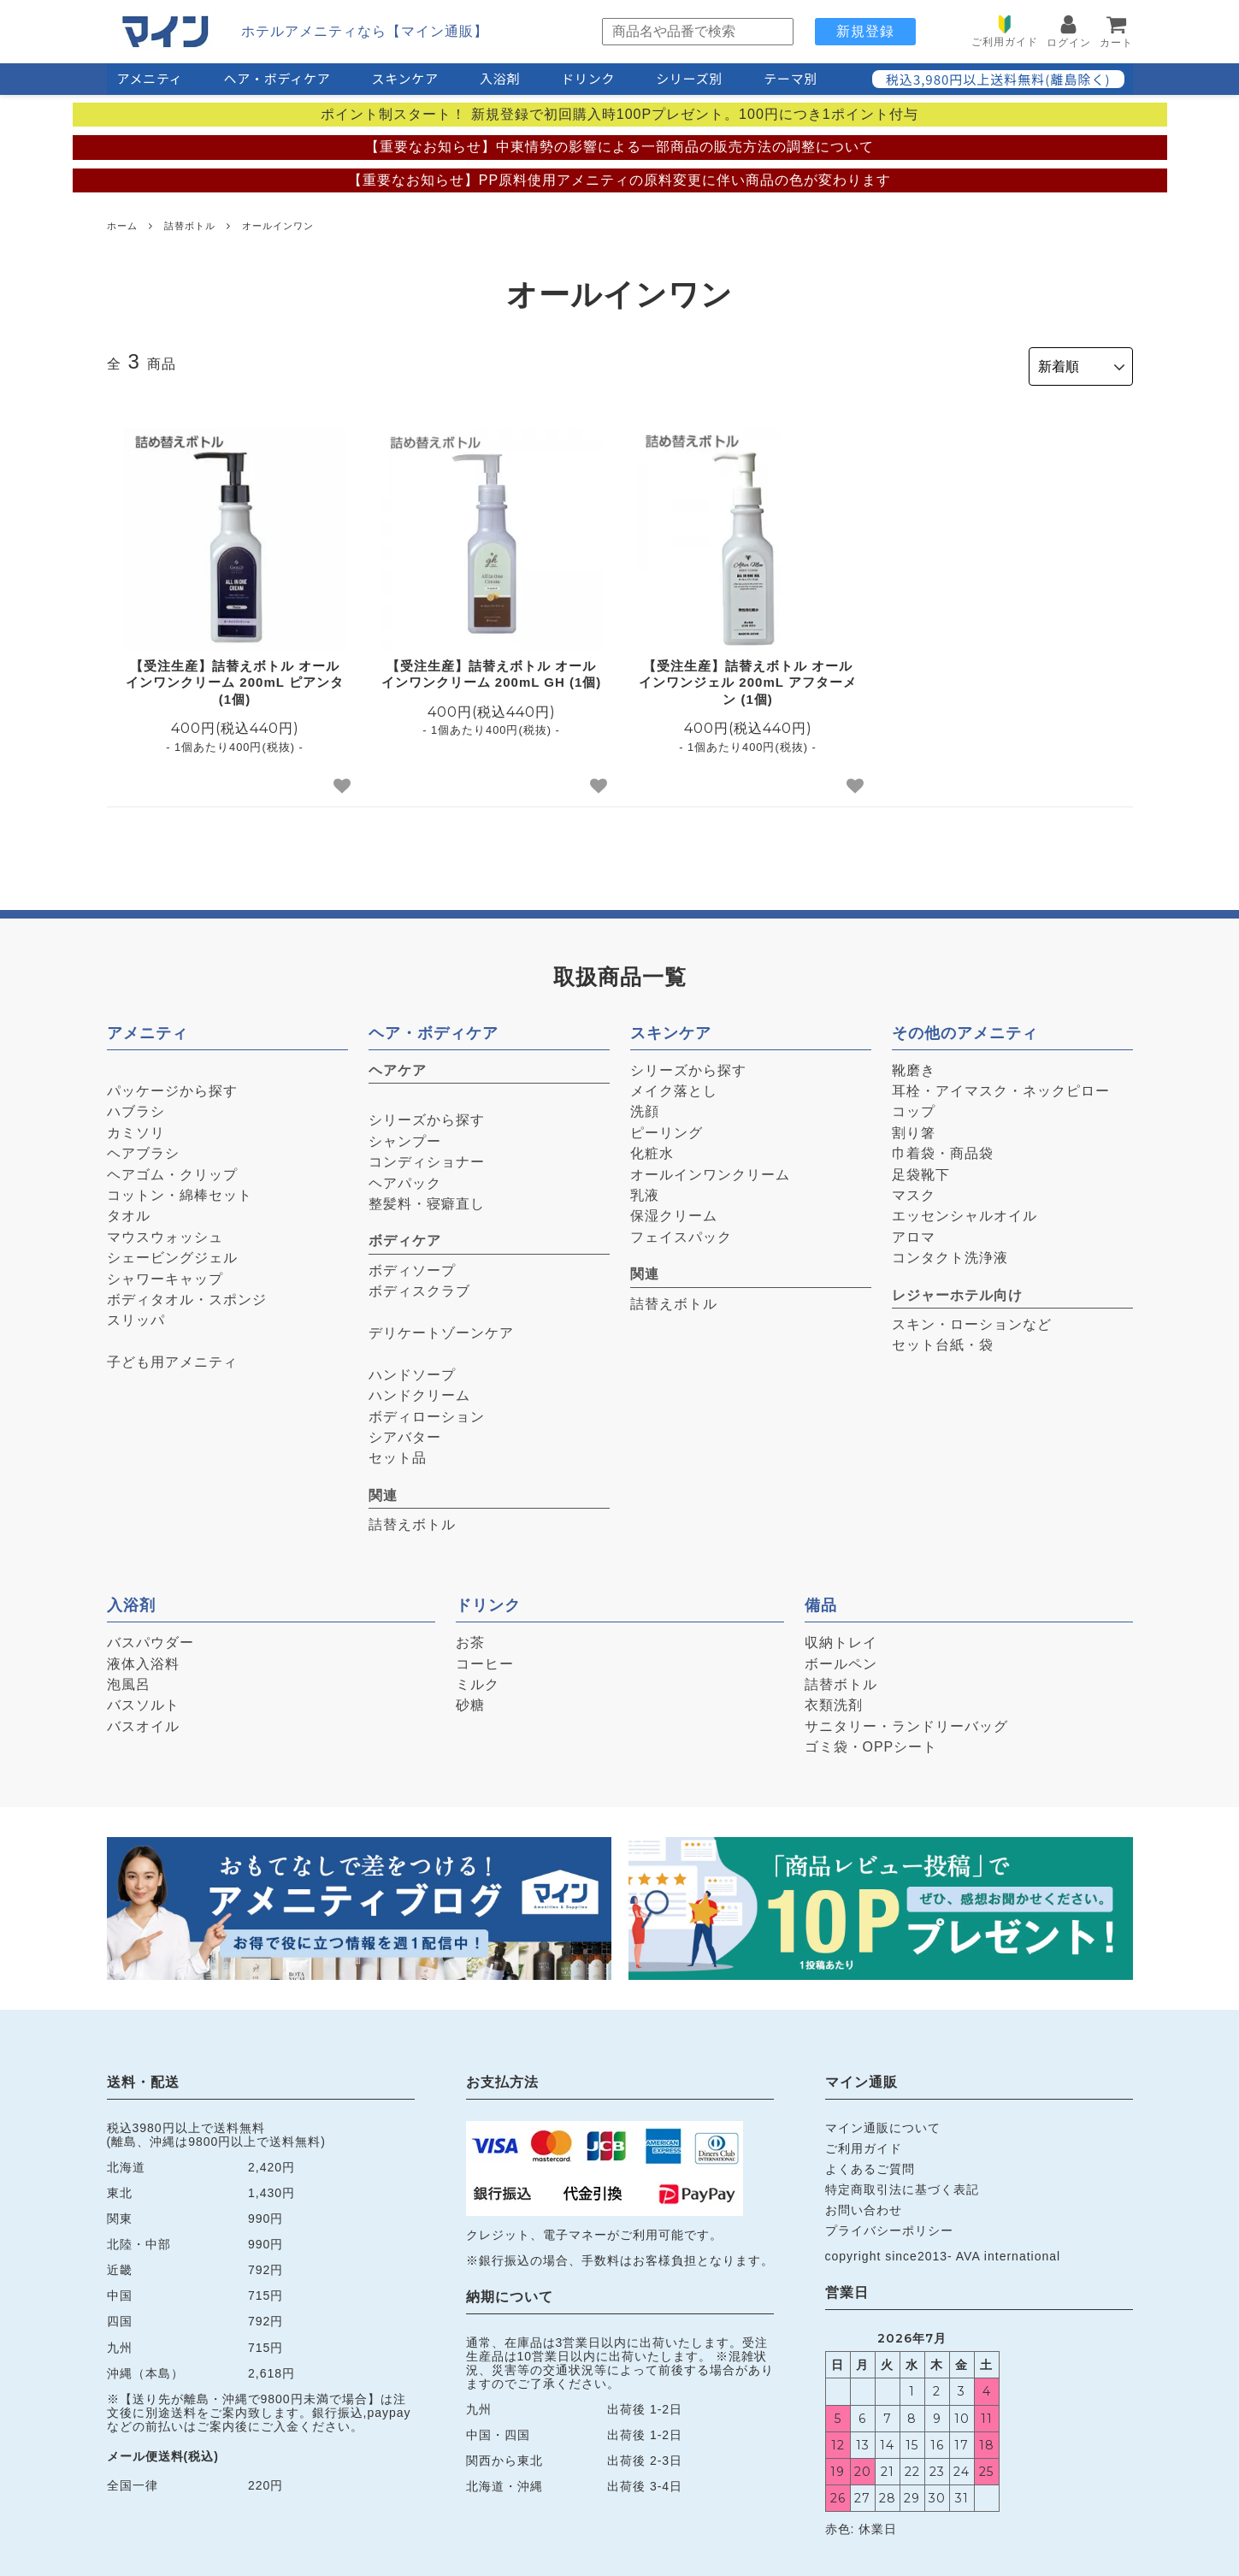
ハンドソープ (412, 1369)
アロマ (913, 1232)
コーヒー (485, 1658)
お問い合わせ (863, 2206)
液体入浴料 (143, 1658)
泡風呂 (128, 1679)
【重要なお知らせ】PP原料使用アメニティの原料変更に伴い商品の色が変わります (619, 180)
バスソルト (143, 1700)
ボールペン (841, 1658)
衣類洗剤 (834, 1700)
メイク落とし (673, 1086)
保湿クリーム (673, 1211)
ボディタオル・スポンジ (187, 1294)
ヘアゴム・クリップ (172, 1169)
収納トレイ (841, 1638)
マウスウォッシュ (165, 1232)
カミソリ (136, 1127)
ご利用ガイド (863, 2143)
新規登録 (865, 31)
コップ (913, 1107)
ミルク (477, 1679)
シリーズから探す (427, 1115)
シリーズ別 (689, 78)
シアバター (405, 1432)
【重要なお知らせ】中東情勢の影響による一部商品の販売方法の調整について (619, 146)
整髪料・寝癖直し (427, 1198)
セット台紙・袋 (943, 1340)
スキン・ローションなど (972, 1319)
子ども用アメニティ (172, 1357)
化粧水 (652, 1149)
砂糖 (470, 1700)
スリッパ (136, 1316)
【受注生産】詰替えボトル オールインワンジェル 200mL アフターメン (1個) (748, 677)
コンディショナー (427, 1157)
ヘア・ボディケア (277, 78)
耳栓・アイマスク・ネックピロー (1001, 1086)
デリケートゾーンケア (441, 1327)
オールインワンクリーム (710, 1169)
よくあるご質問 (870, 2164)
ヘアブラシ (143, 1149)
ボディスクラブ (419, 1286)
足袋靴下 (921, 1169)
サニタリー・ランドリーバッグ (906, 1721)
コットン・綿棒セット (179, 1190)
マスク (913, 1190)
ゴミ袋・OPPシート (871, 1742)
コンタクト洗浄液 (950, 1253)
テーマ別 (790, 78)
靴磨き (913, 1065)
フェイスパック (681, 1232)
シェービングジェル (172, 1253)
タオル (128, 1211)
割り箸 (913, 1127)
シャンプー (405, 1136)
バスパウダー (150, 1638)
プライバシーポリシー (889, 2226)
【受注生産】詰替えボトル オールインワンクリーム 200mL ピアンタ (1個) (235, 677)
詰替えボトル (412, 1520)
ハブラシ (136, 1107)
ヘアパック (405, 1178)
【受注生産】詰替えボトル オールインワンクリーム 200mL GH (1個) (491, 669)
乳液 (644, 1190)
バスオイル (143, 1721)
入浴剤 (500, 78)
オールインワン (278, 226)
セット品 (398, 1453)
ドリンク (588, 78)
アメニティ (150, 78)
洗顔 (644, 1107)
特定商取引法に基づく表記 (902, 2184)
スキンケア (405, 78)
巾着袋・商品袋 (943, 1149)
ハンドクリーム (419, 1391)
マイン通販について (883, 2123)
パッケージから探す (172, 1086)
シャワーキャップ (165, 1274)
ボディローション (427, 1411)
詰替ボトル (189, 226)
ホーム (122, 226)
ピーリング (666, 1127)
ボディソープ (412, 1265)
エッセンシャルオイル (964, 1211)
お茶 (470, 1638)
